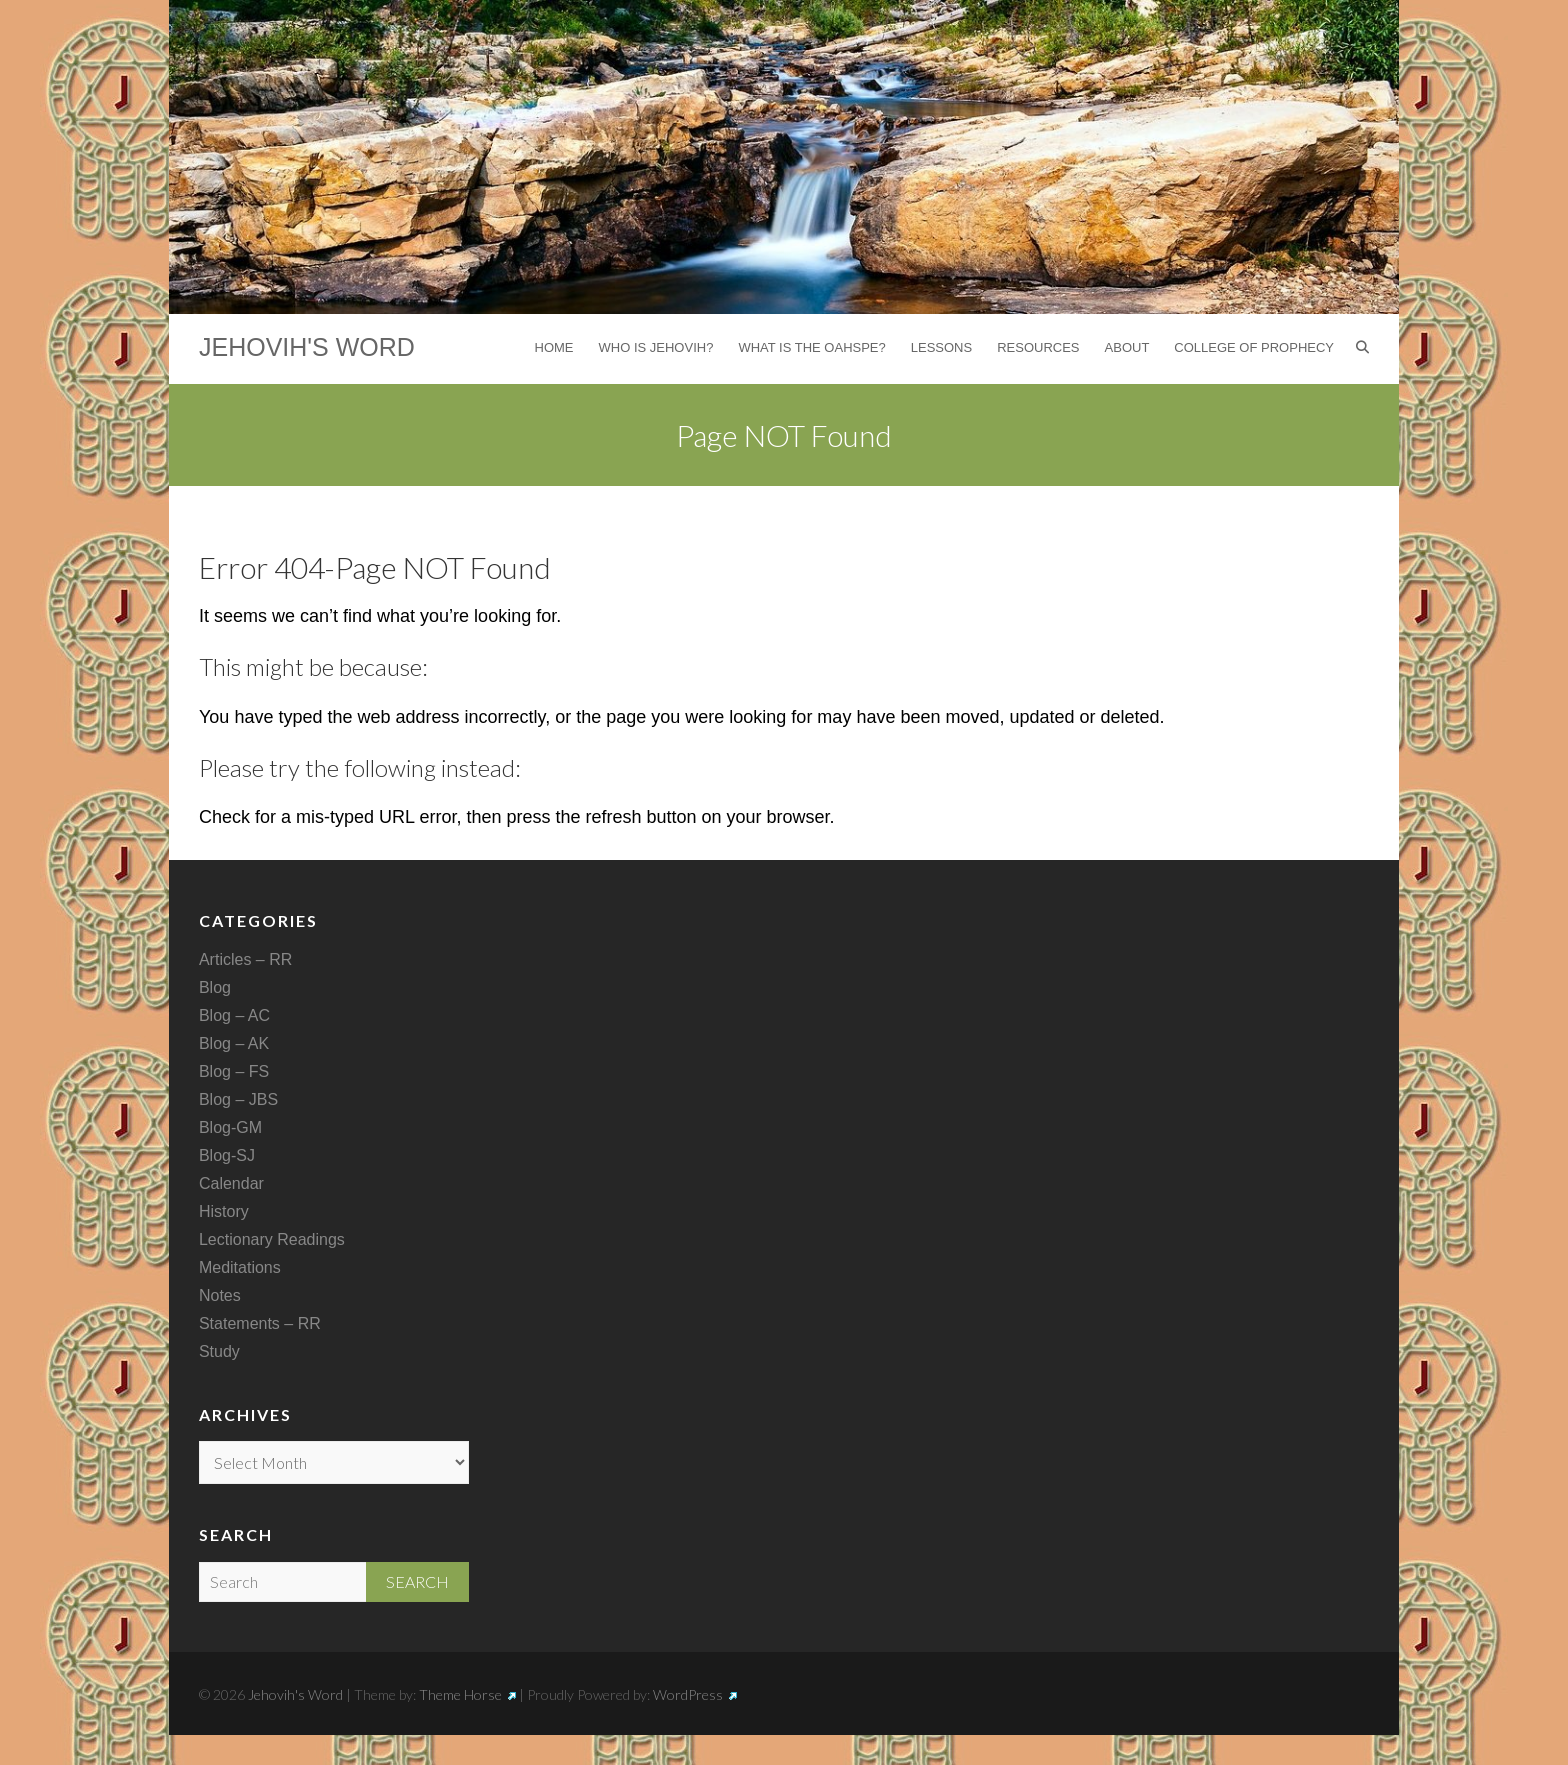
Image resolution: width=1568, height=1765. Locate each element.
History (224, 1211)
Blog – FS (234, 1071)
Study (219, 1351)
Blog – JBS (238, 1099)
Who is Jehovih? (656, 347)
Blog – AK (234, 1043)
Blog (215, 987)
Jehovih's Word (307, 347)
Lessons (941, 347)
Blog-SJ (227, 1155)
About (1127, 347)
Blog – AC (234, 1015)
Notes (220, 1295)
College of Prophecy (1254, 347)
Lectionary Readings (272, 1239)
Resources (1038, 347)
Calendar (231, 1183)
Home (554, 347)
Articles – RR (245, 959)
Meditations (240, 1267)
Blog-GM (230, 1127)
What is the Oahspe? (811, 347)
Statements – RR (260, 1323)
